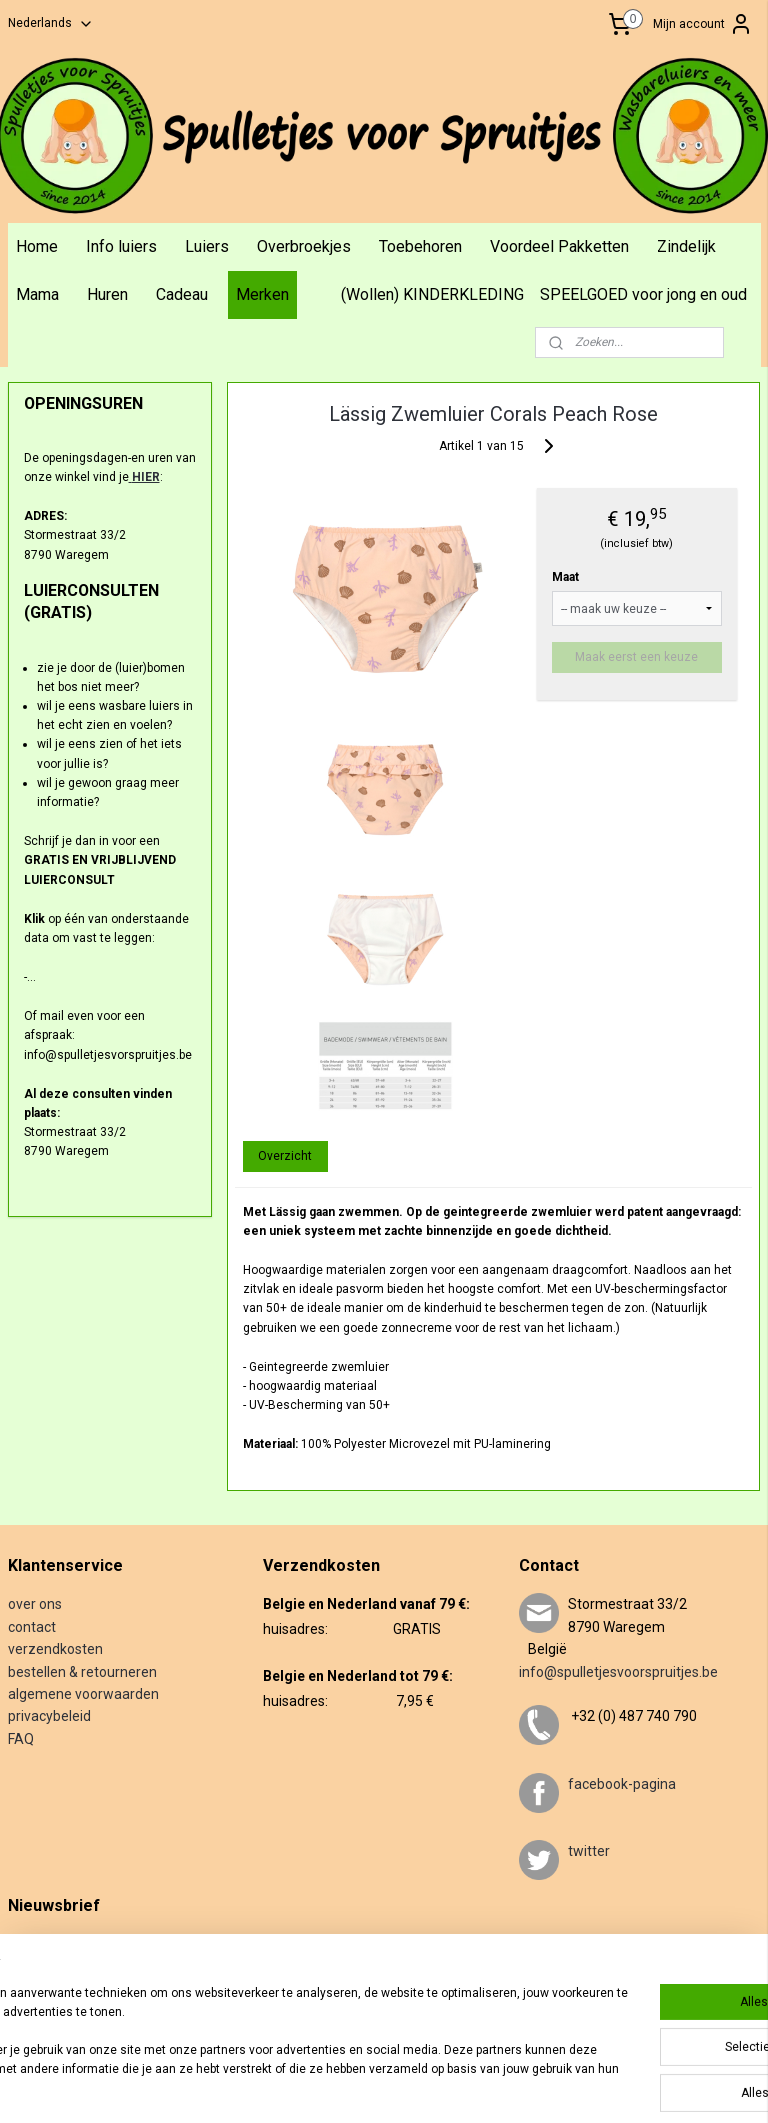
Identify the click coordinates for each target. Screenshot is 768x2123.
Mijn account (703, 24)
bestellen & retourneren (82, 1672)
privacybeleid (49, 1716)
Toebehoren (420, 246)
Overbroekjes (304, 246)
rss (425, 2086)
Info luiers (121, 246)
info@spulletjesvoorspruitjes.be (618, 1672)
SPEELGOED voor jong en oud (643, 294)
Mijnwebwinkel (666, 2086)
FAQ (21, 1739)
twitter (589, 1851)
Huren (107, 294)
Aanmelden (55, 2008)
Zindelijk (686, 246)
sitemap (386, 2086)
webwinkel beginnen (497, 2086)
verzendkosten (55, 1649)
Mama (37, 294)
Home (37, 246)
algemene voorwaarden (83, 1694)
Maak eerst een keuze (637, 656)
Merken (262, 294)
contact (32, 1627)
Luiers (207, 246)
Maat (565, 576)
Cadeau (182, 294)
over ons (35, 1604)
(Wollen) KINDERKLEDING (432, 294)
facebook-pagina (622, 1784)
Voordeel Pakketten (559, 246)
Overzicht (286, 1155)
